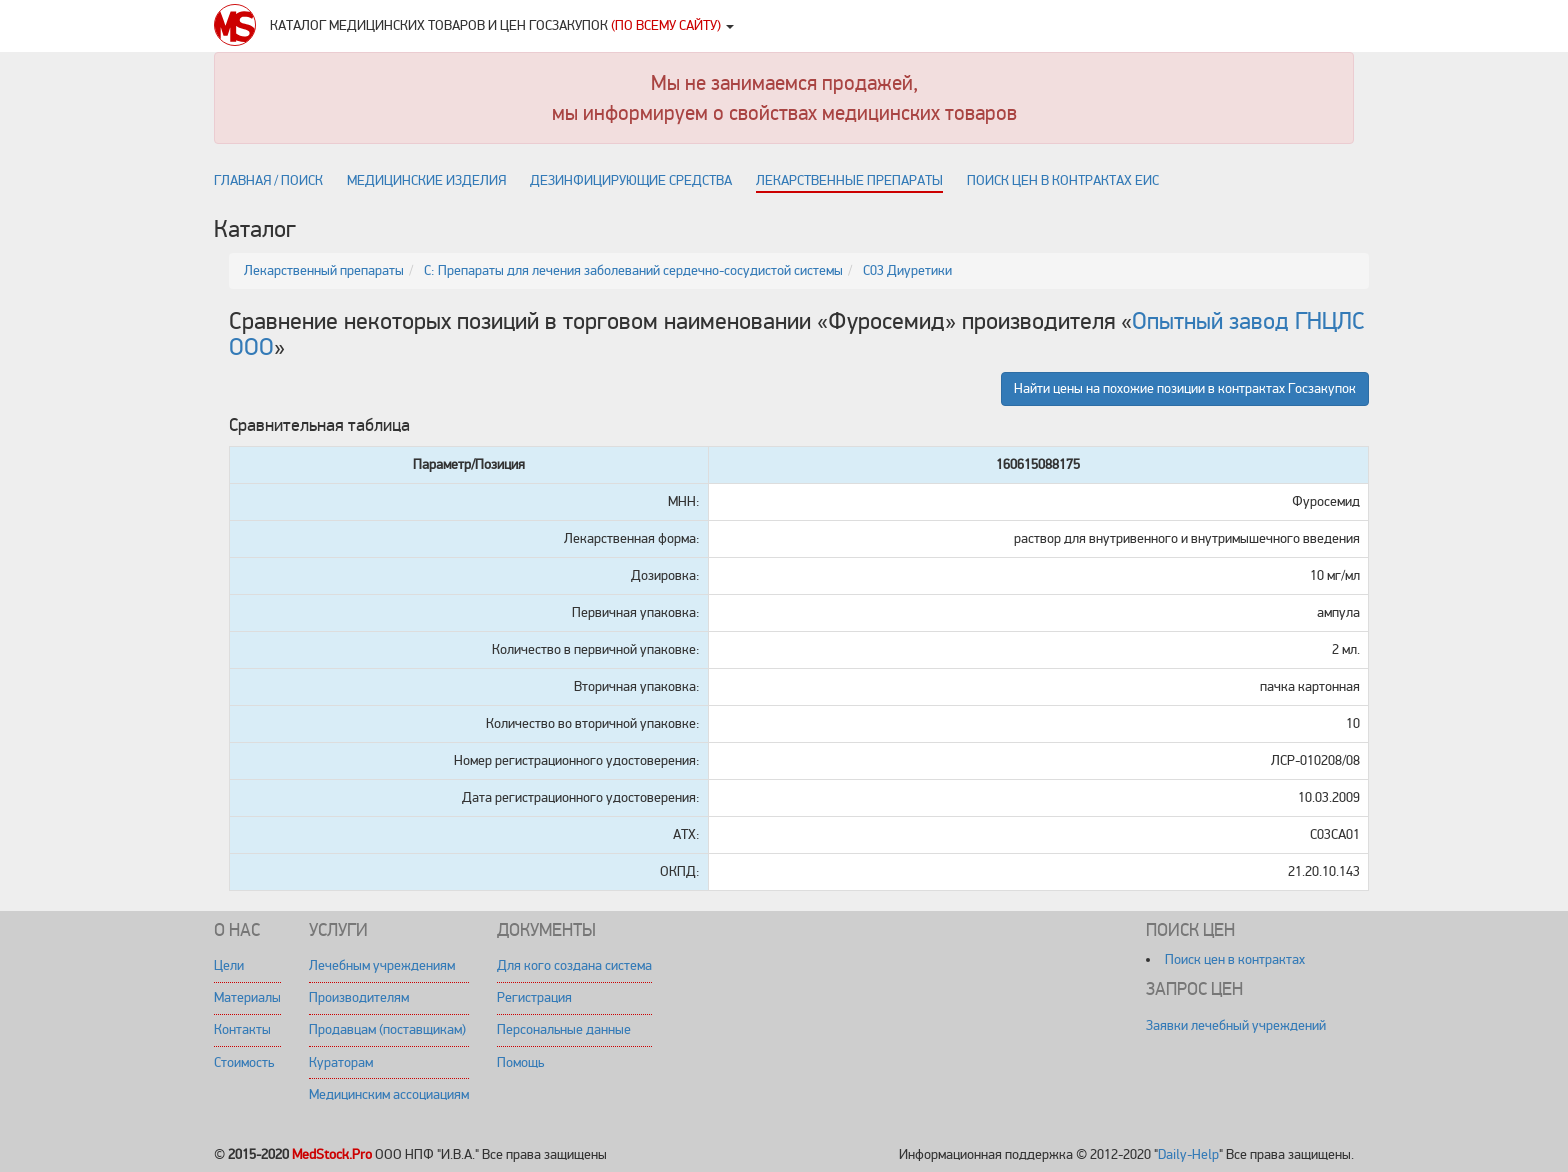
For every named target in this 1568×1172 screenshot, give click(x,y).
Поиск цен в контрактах (1235, 959)
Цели (229, 965)
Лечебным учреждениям (382, 965)
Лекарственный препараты (324, 270)
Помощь (520, 1062)
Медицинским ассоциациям (389, 1094)
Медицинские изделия (426, 180)
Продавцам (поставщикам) (387, 1029)
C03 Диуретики (907, 270)
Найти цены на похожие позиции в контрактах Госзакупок (1185, 388)
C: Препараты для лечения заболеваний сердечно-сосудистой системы (633, 270)
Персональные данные (564, 1029)
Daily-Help (1188, 1154)
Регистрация (534, 997)
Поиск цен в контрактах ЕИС (1063, 180)
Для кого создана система (574, 965)
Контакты (242, 1029)
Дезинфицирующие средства (631, 180)
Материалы (247, 997)
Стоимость (244, 1062)
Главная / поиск (268, 180)
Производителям (359, 997)
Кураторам (341, 1062)
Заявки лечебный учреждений (1236, 1025)
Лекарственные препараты (849, 180)
